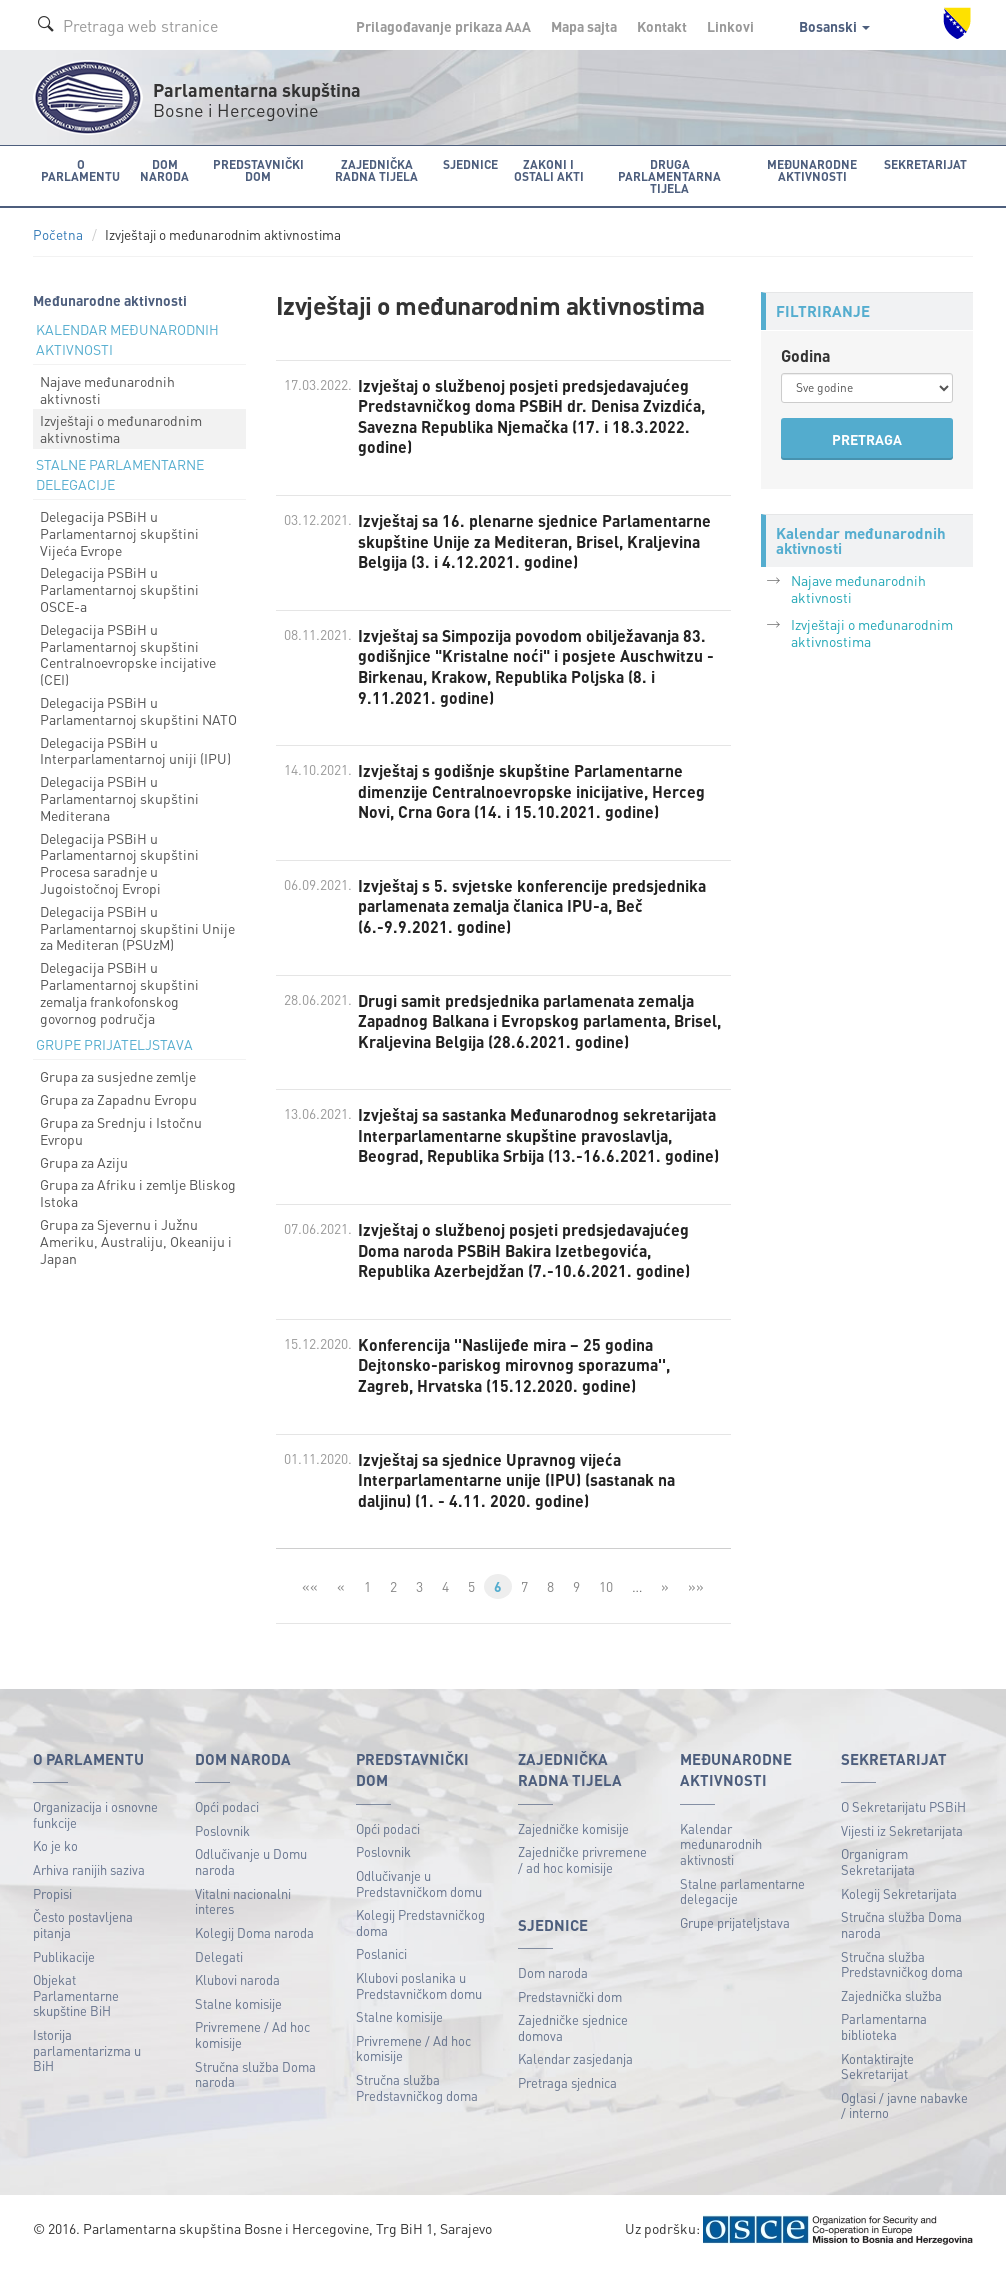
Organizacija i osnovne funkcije (95, 1842)
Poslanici (381, 1981)
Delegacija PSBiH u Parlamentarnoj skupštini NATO (138, 710)
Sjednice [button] (469, 163)
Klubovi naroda (237, 2007)
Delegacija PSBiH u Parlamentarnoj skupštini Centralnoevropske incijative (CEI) (128, 654)
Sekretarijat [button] (926, 163)
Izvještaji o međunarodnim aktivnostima (121, 428)
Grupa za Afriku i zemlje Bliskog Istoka (138, 1192)
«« (310, 1614)
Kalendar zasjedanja (575, 2086)
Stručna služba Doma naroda (255, 2101)
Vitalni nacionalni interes (243, 1928)
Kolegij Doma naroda (254, 1959)
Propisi (52, 1920)
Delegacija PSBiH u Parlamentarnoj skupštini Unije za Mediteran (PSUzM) (137, 928)
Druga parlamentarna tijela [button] (669, 175)
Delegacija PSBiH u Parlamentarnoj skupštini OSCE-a (119, 589)
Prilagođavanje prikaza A (443, 26)
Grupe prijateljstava (735, 1949)
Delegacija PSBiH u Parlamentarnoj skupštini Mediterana (119, 798)
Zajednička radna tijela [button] (375, 169)
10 (606, 1614)
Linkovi (730, 26)
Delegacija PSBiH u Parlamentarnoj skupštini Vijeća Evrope (119, 533)
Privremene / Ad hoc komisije (252, 2062)
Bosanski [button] (834, 26)
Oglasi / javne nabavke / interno (904, 2132)
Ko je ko (55, 1873)
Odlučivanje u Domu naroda (251, 1889)
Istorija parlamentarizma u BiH (87, 2078)
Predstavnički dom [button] (257, 169)
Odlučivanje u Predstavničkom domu (419, 1910)
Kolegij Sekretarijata (899, 1920)
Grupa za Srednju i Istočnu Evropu (121, 1130)
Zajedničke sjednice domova (573, 2055)
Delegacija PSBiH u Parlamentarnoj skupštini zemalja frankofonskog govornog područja (119, 992)
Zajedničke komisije (573, 1855)
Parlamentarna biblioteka (884, 2054)
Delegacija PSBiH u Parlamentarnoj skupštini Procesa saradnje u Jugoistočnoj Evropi (119, 862)
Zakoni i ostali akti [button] (548, 169)
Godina (806, 355)
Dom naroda (553, 2000)
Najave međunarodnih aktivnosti (107, 389)
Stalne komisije (238, 2030)
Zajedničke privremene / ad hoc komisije (582, 1887)
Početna (58, 234)
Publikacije (64, 1983)
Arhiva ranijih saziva (89, 1897)
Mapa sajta (584, 26)
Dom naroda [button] (163, 169)
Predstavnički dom (570, 2023)
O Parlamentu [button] (80, 169)
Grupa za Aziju (84, 1161)
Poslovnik (222, 1857)
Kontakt (662, 26)
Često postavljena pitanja (83, 1952)
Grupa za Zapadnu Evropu (118, 1099)
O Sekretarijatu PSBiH (903, 1834)
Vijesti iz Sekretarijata (902, 1857)
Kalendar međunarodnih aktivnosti (721, 1871)
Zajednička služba (891, 2022)
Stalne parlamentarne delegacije (742, 1918)
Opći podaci (227, 1834)
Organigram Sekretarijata (878, 1889)
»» (697, 1614)
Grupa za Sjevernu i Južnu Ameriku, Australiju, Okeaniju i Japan (136, 1241)
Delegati (219, 1983)
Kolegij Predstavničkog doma (420, 1950)
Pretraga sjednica (567, 2110)
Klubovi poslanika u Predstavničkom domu (419, 2013)
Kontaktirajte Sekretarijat (877, 2093)
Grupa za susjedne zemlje (118, 1076)
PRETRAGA (867, 439)
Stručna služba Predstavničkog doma (417, 2115)
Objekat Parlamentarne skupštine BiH (76, 2023)
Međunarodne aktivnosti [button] (813, 169)
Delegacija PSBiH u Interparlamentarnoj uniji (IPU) (135, 749)
